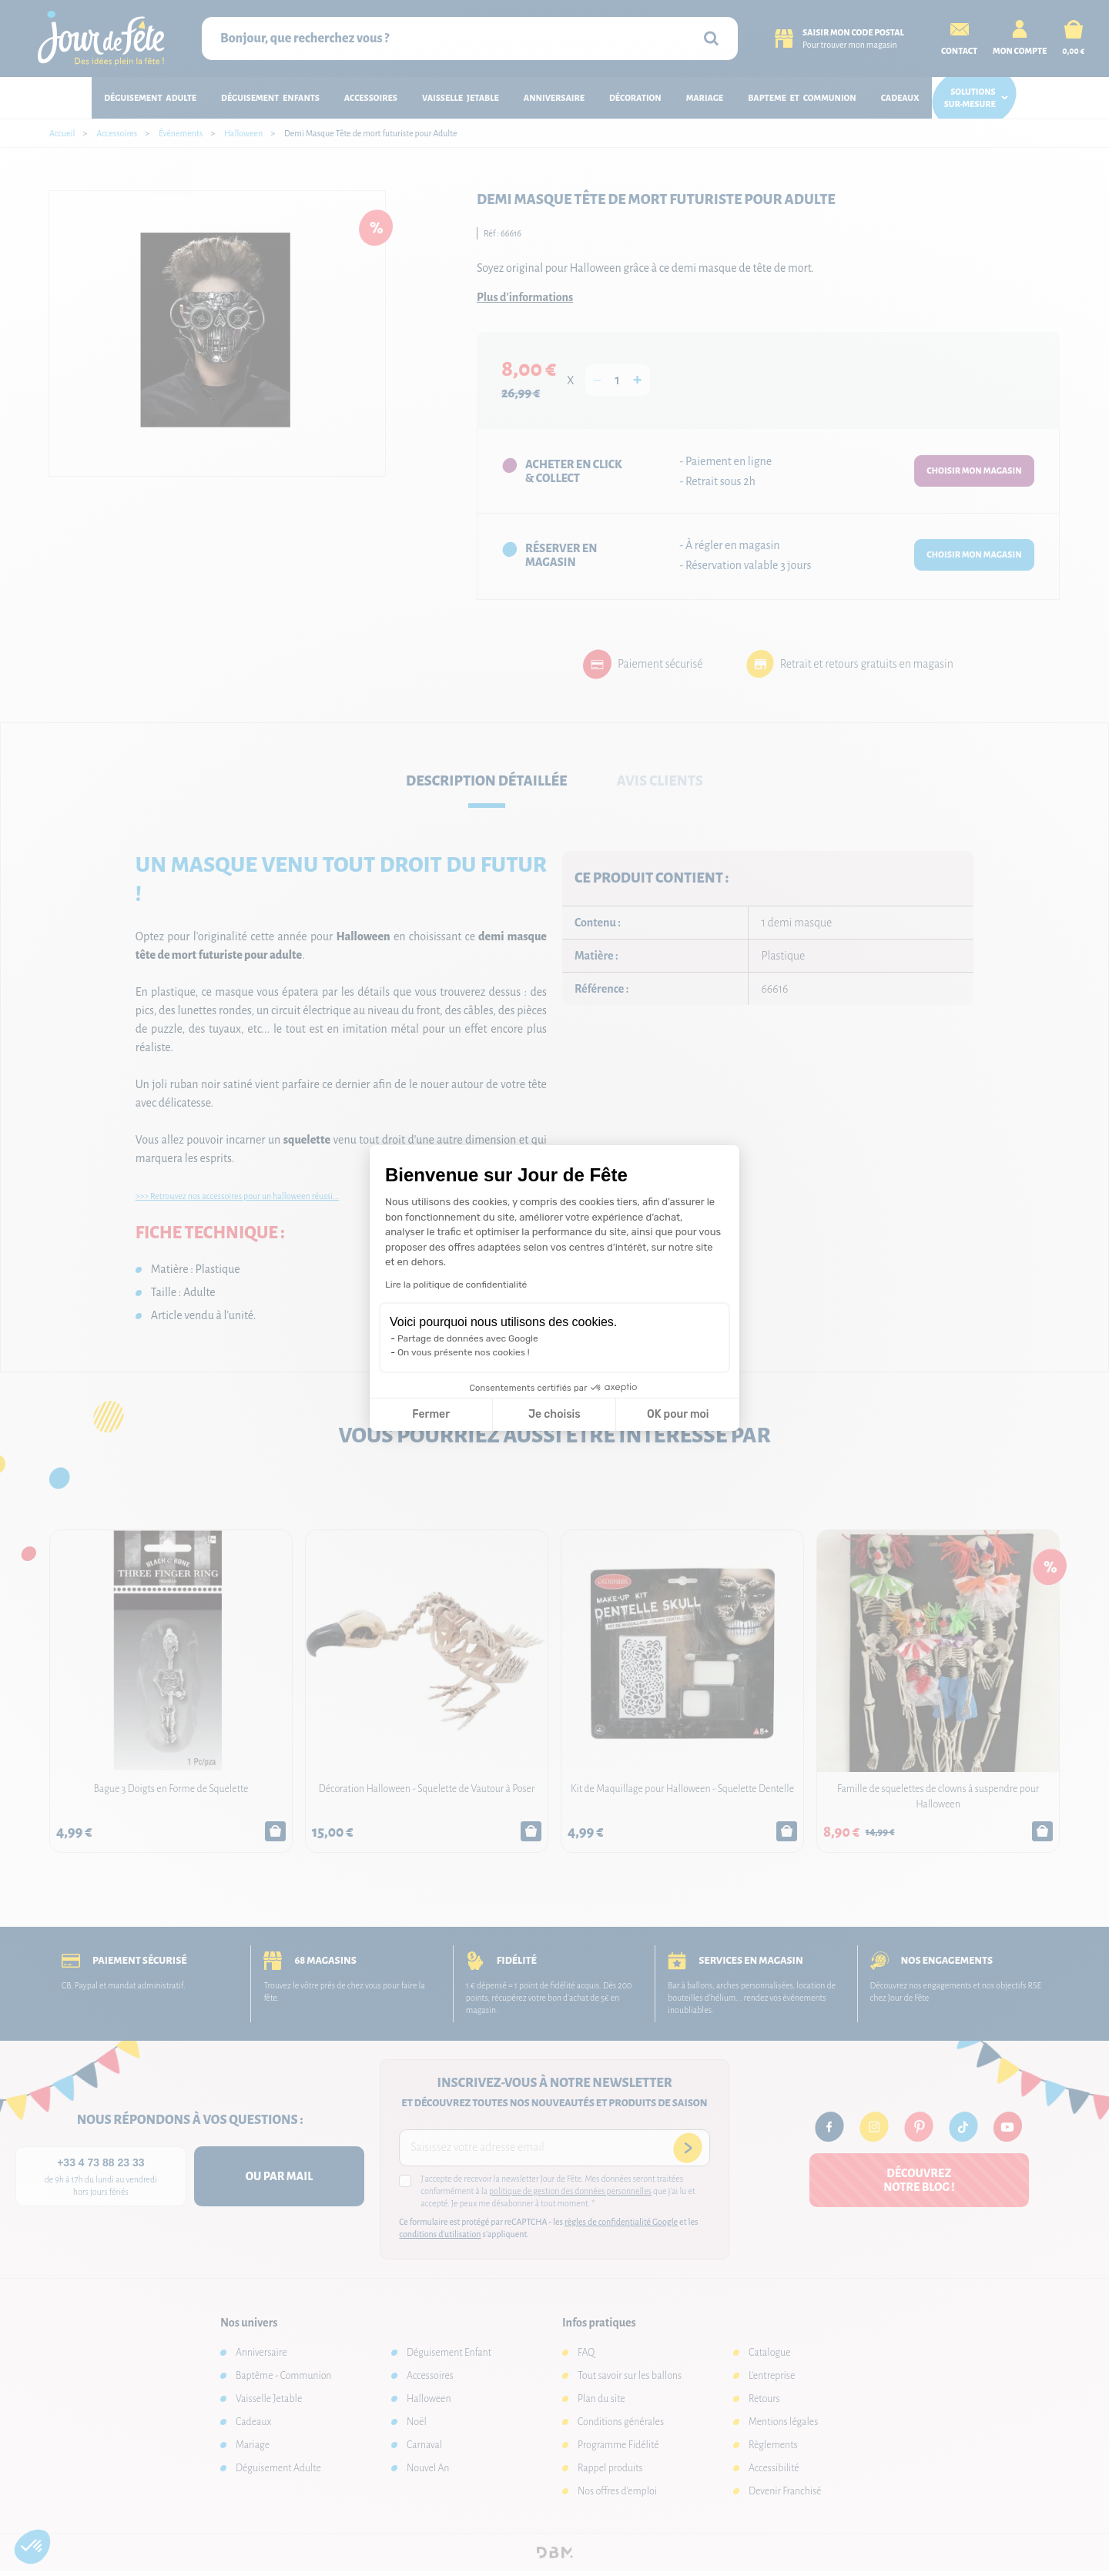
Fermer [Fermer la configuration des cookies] (431, 1414)
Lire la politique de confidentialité (456, 1284)
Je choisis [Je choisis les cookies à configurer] (554, 1414)
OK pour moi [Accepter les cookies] (678, 1414)
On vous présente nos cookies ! (463, 1352)
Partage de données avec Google (467, 1338)
